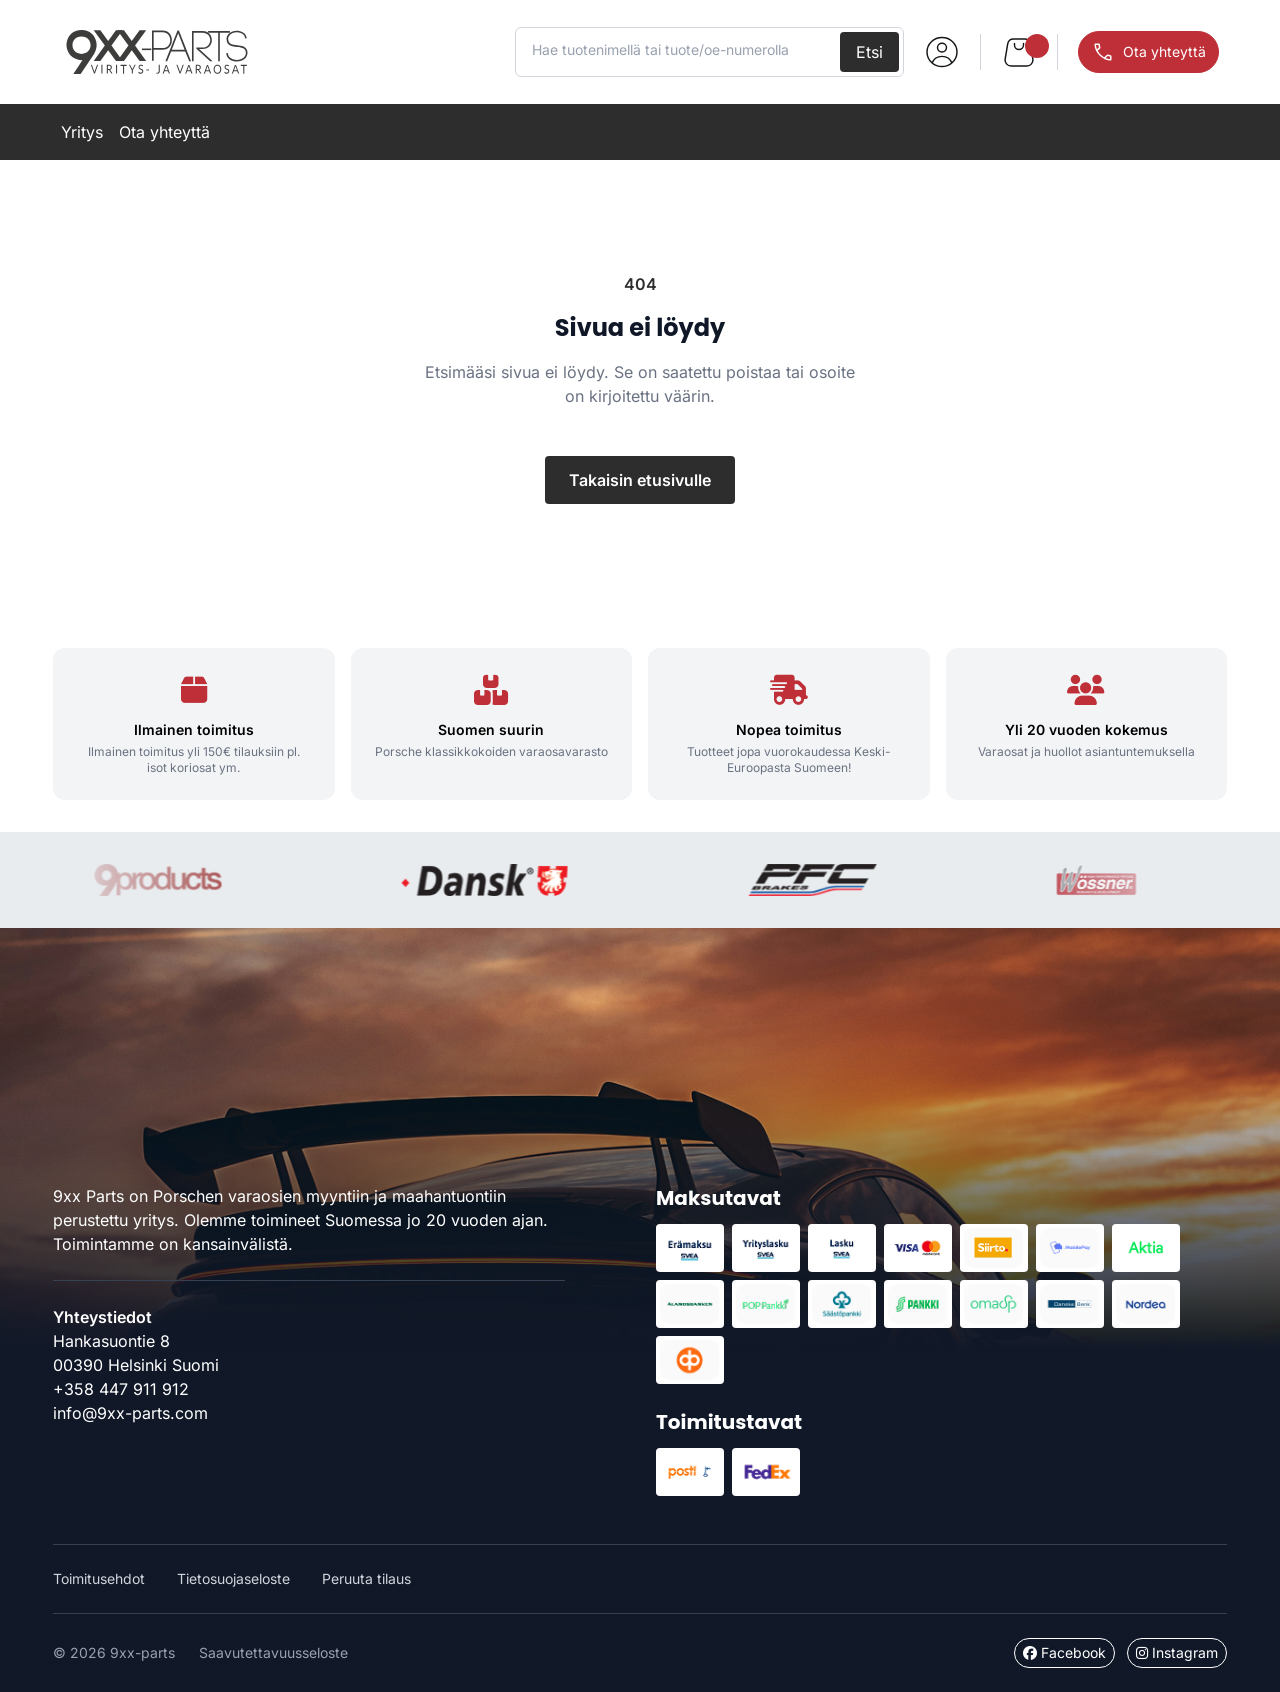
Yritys (82, 132)
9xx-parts (157, 52)
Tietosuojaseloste (233, 1578)
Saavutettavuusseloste (273, 1652)
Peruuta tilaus (366, 1578)
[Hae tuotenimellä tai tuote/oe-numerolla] (680, 50)
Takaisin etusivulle (640, 480)
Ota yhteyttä (164, 132)
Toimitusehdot (99, 1578)
